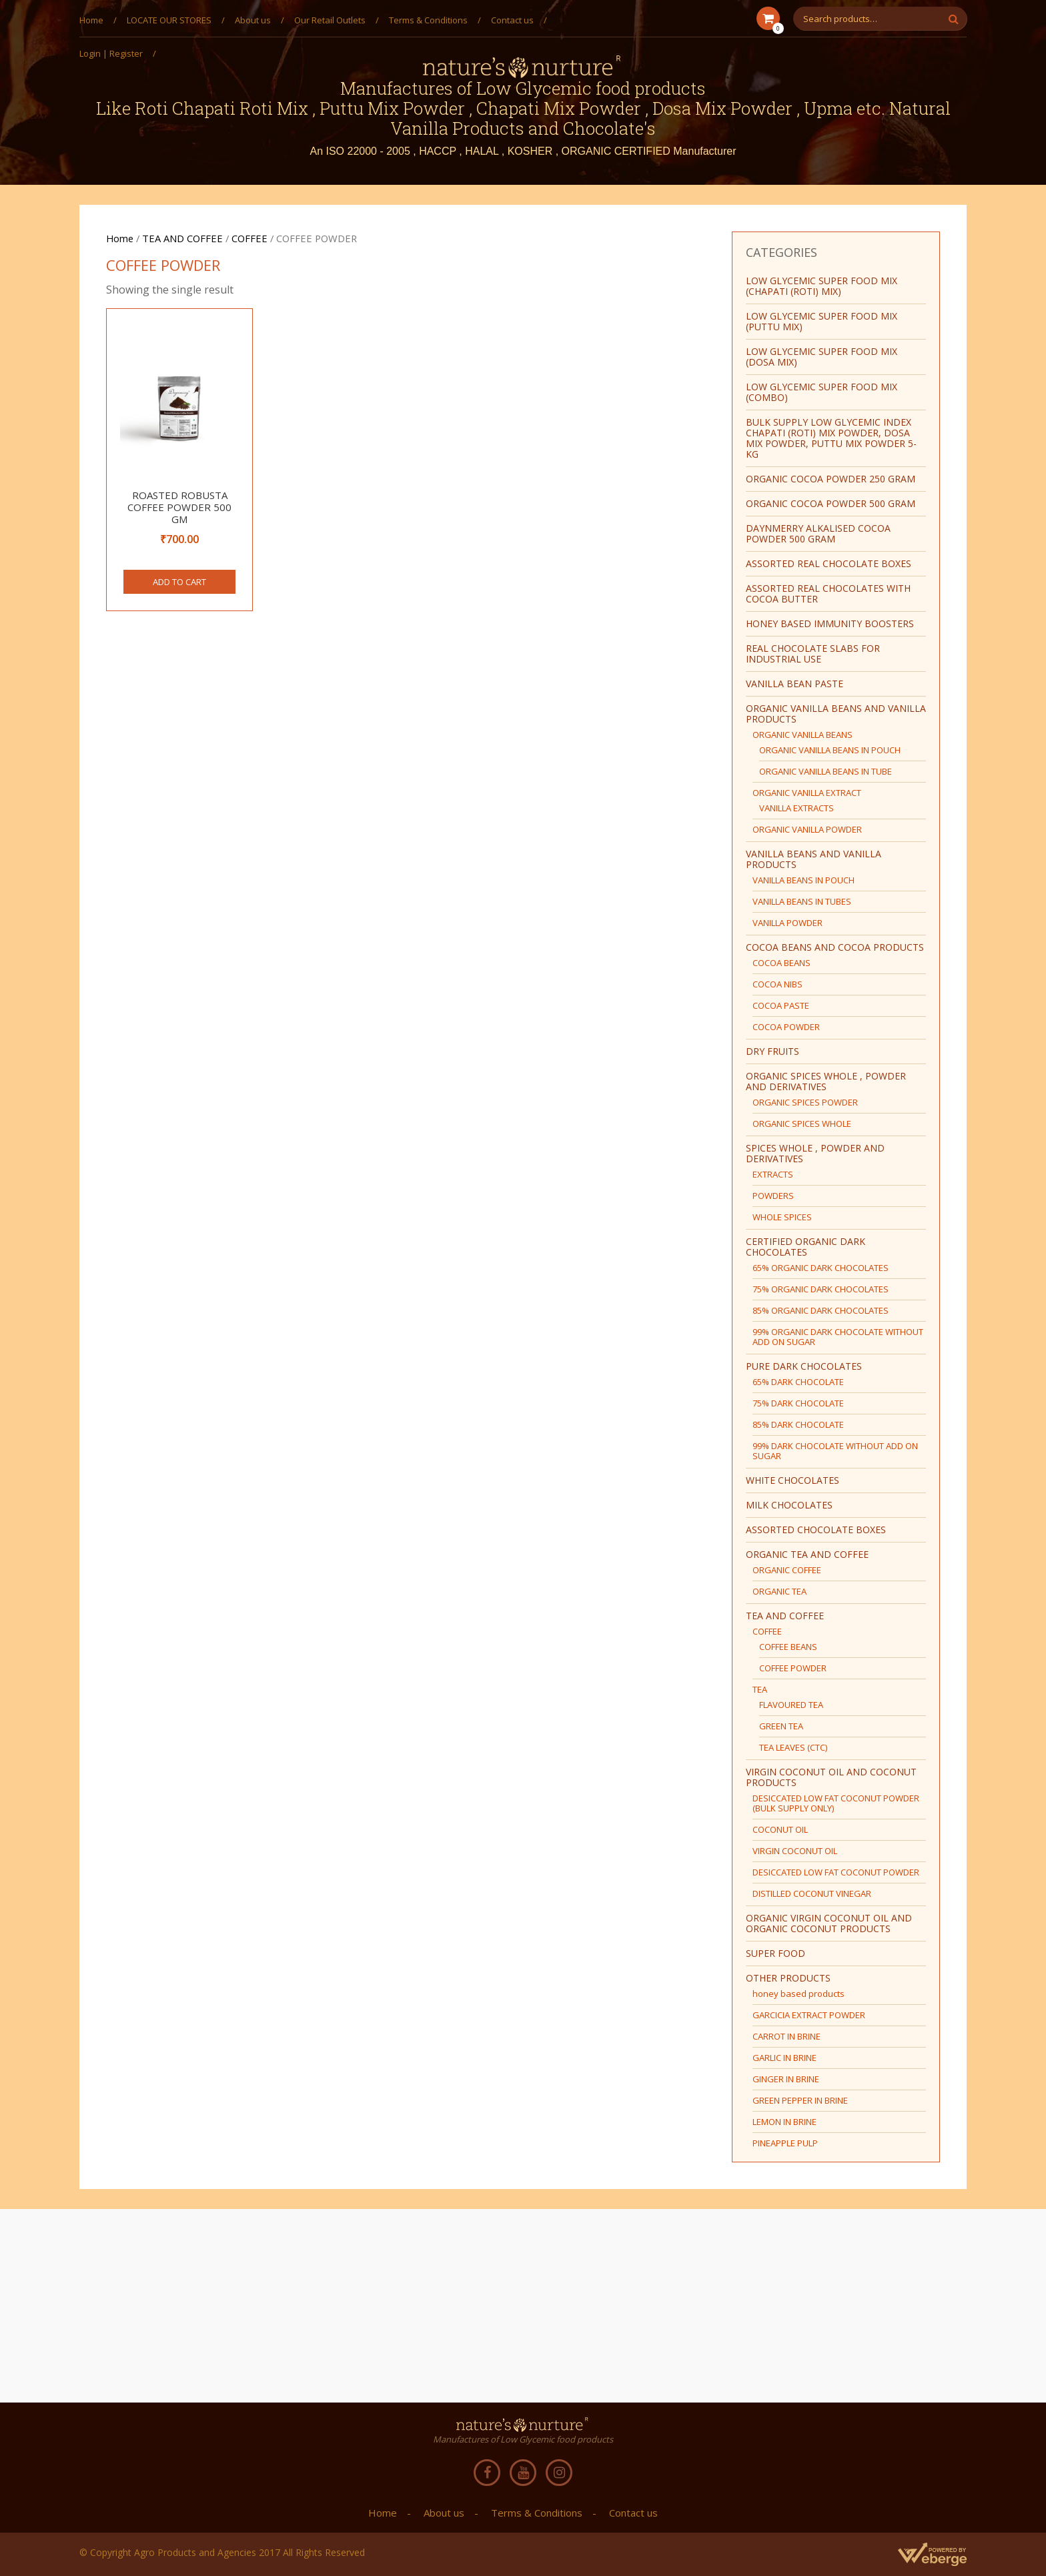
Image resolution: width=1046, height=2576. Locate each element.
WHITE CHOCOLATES (792, 1480)
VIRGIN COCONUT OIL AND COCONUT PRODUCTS (831, 1777)
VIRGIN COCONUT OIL (794, 1851)
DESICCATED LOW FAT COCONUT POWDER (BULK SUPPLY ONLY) (835, 1803)
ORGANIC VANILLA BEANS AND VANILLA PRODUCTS (836, 713)
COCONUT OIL (780, 1829)
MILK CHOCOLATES (789, 1504)
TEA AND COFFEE (182, 238)
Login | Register (111, 53)
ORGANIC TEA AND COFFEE (807, 1554)
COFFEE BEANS (788, 1647)
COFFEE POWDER (793, 1668)
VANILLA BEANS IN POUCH (803, 880)
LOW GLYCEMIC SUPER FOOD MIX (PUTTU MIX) (821, 321)
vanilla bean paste (794, 683)
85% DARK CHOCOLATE (798, 1424)
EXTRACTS (772, 1174)
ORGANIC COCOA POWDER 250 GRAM (830, 478)
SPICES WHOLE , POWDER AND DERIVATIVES (815, 1153)
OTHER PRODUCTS (788, 1978)
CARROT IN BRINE (786, 2036)
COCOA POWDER (786, 1027)
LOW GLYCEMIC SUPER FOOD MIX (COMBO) (821, 392)
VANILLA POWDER (787, 923)
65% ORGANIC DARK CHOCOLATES (820, 1268)
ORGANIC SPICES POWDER (805, 1102)
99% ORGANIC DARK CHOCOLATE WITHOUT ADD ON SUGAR (837, 1337)
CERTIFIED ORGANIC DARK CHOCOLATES (805, 1246)
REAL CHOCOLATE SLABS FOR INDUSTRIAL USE (813, 653)
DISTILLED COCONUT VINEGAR (811, 1893)
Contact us (512, 20)
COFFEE (249, 238)
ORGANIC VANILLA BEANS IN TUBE (825, 771)
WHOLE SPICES (782, 1217)
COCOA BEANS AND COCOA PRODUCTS (835, 947)
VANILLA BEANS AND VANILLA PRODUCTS (813, 859)
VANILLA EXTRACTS (796, 808)
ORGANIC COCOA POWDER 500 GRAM (830, 503)
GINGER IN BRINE (785, 2079)
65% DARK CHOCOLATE (798, 1382)
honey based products (798, 1994)
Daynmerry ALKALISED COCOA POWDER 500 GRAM (818, 533)
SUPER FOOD (775, 1953)
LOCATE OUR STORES (169, 20)
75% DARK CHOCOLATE (798, 1403)
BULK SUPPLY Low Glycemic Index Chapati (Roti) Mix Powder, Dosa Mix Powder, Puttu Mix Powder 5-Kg (831, 438)
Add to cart (179, 582)
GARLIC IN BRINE (784, 2058)
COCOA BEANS (781, 963)
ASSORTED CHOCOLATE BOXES (816, 1529)
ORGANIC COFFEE (786, 1570)
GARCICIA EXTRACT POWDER (808, 2015)
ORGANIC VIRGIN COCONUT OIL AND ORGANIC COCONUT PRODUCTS (829, 1923)
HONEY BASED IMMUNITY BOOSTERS (830, 623)
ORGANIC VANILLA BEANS (802, 735)
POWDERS (773, 1196)
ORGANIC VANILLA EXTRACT (806, 793)
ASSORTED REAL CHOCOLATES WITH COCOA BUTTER (828, 593)
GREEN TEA (781, 1726)
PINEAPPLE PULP (785, 2143)
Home (91, 20)
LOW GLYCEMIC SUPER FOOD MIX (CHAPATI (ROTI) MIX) (821, 286)
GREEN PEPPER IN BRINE (800, 2100)
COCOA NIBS (777, 984)
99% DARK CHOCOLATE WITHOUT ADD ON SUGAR (835, 1451)
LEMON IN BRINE (784, 2122)
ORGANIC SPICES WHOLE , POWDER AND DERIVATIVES (826, 1081)
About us (253, 20)
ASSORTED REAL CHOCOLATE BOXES (828, 563)
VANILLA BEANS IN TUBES (801, 901)
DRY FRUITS (772, 1051)
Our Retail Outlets (330, 20)
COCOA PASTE (780, 1005)
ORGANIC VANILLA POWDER (807, 829)
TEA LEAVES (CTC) (793, 1747)
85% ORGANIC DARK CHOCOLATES (820, 1310)
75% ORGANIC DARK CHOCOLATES (820, 1289)
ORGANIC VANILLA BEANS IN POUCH (830, 750)
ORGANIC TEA (779, 1591)
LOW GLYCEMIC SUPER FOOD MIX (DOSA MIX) (821, 356)
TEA (759, 1689)
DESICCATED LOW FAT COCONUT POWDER (835, 1872)
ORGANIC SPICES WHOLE (801, 1124)
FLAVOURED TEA (791, 1705)
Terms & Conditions (428, 20)
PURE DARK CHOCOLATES (804, 1366)
